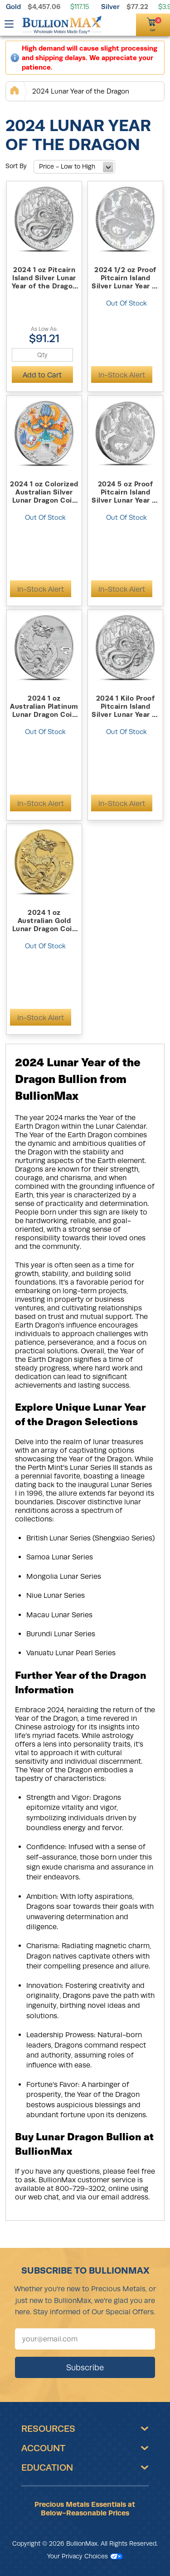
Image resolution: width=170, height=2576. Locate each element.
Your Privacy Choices (85, 2556)
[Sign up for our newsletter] (85, 2339)
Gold (13, 6)
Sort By (16, 166)
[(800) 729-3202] (112, 23)
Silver (110, 6)
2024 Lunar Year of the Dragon (80, 91)
